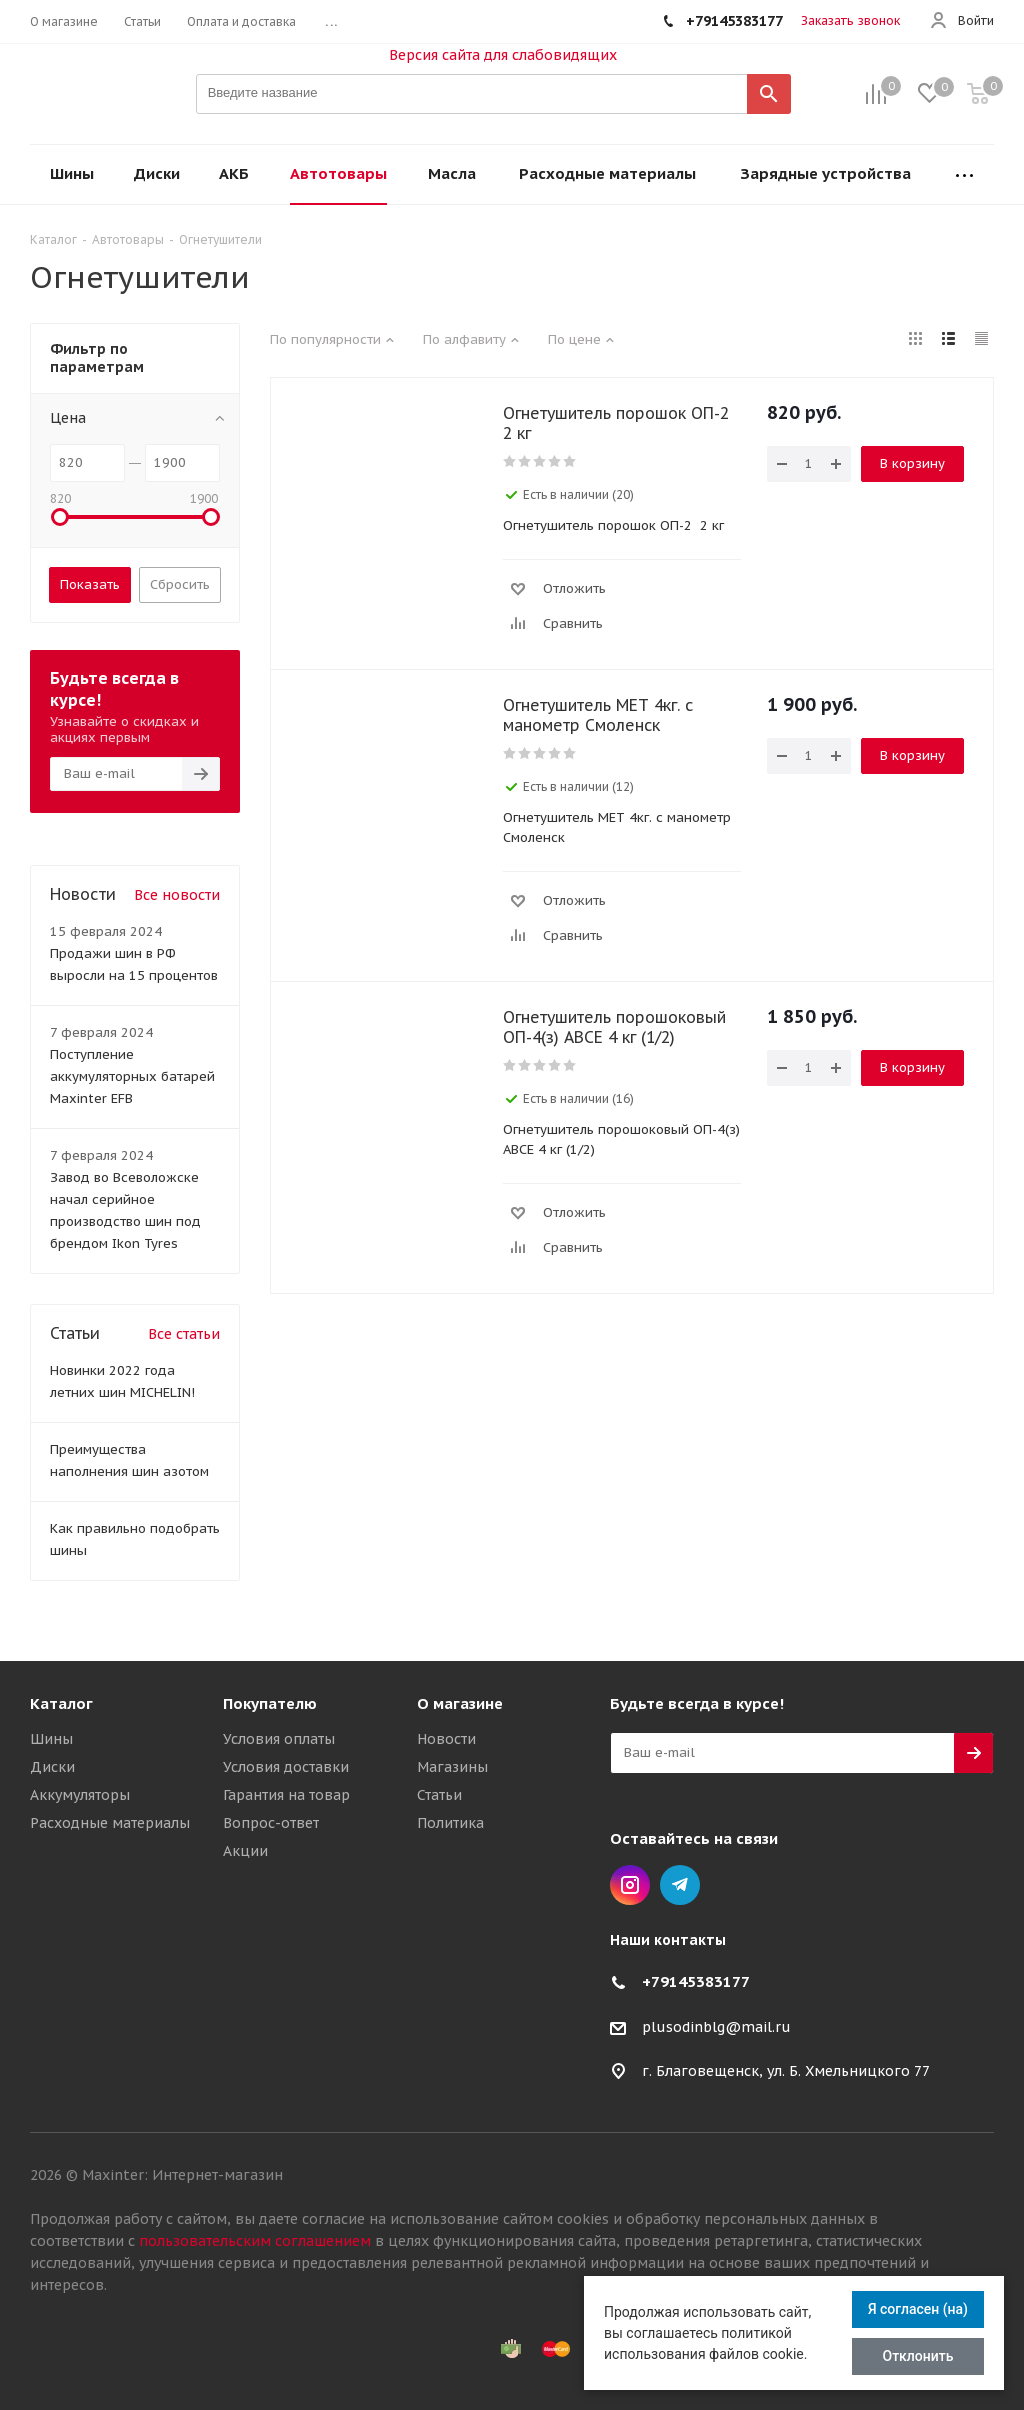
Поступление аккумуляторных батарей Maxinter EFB (132, 1076)
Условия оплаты (279, 1739)
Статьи (439, 1795)
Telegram (680, 1885)
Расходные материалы (110, 1823)
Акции (245, 1851)
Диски (52, 1767)
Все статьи (184, 1334)
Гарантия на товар (286, 1795)
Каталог (61, 1703)
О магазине (460, 1703)
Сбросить (180, 584)
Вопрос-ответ (271, 1823)
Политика (450, 1823)
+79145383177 (696, 1981)
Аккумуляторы (80, 1795)
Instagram (630, 1885)
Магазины (452, 1767)
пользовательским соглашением (255, 2241)
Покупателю (270, 1703)
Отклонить (918, 2356)
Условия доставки (286, 1767)
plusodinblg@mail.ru (716, 2027)
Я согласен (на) (918, 2309)
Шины (51, 1739)
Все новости (177, 895)
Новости (446, 1739)
